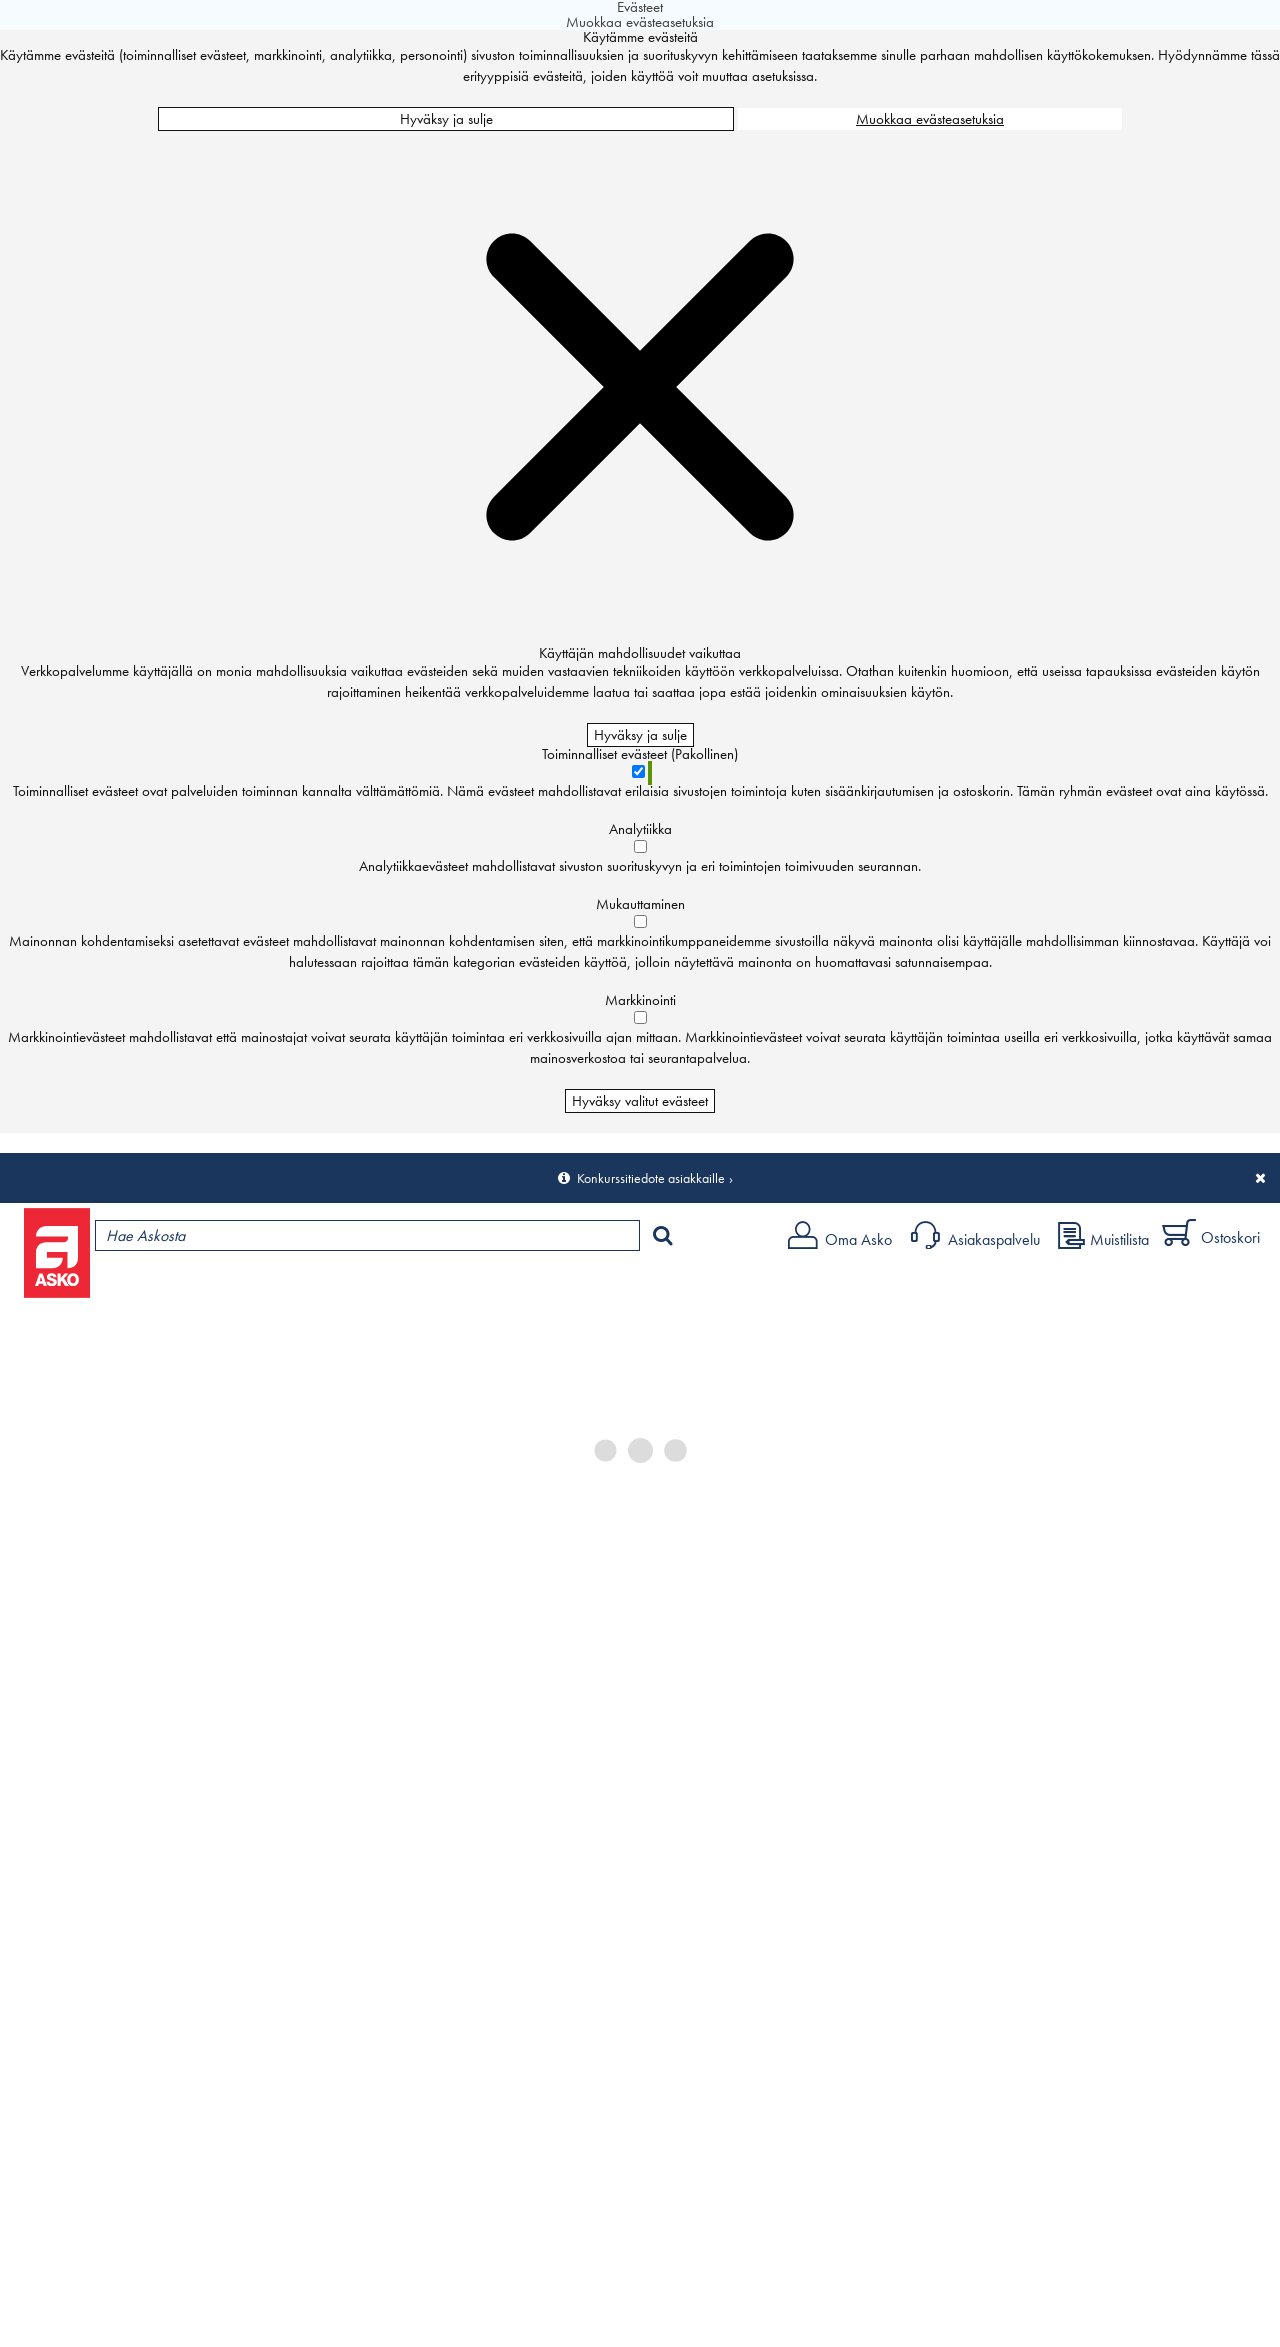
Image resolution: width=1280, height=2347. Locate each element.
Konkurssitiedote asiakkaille (651, 1178)
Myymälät (335, 1285)
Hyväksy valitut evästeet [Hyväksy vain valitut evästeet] (640, 1101)
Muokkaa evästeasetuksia (930, 119)
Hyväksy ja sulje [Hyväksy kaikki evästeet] (446, 119)
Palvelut (441, 1285)
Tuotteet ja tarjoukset (188, 1285)
